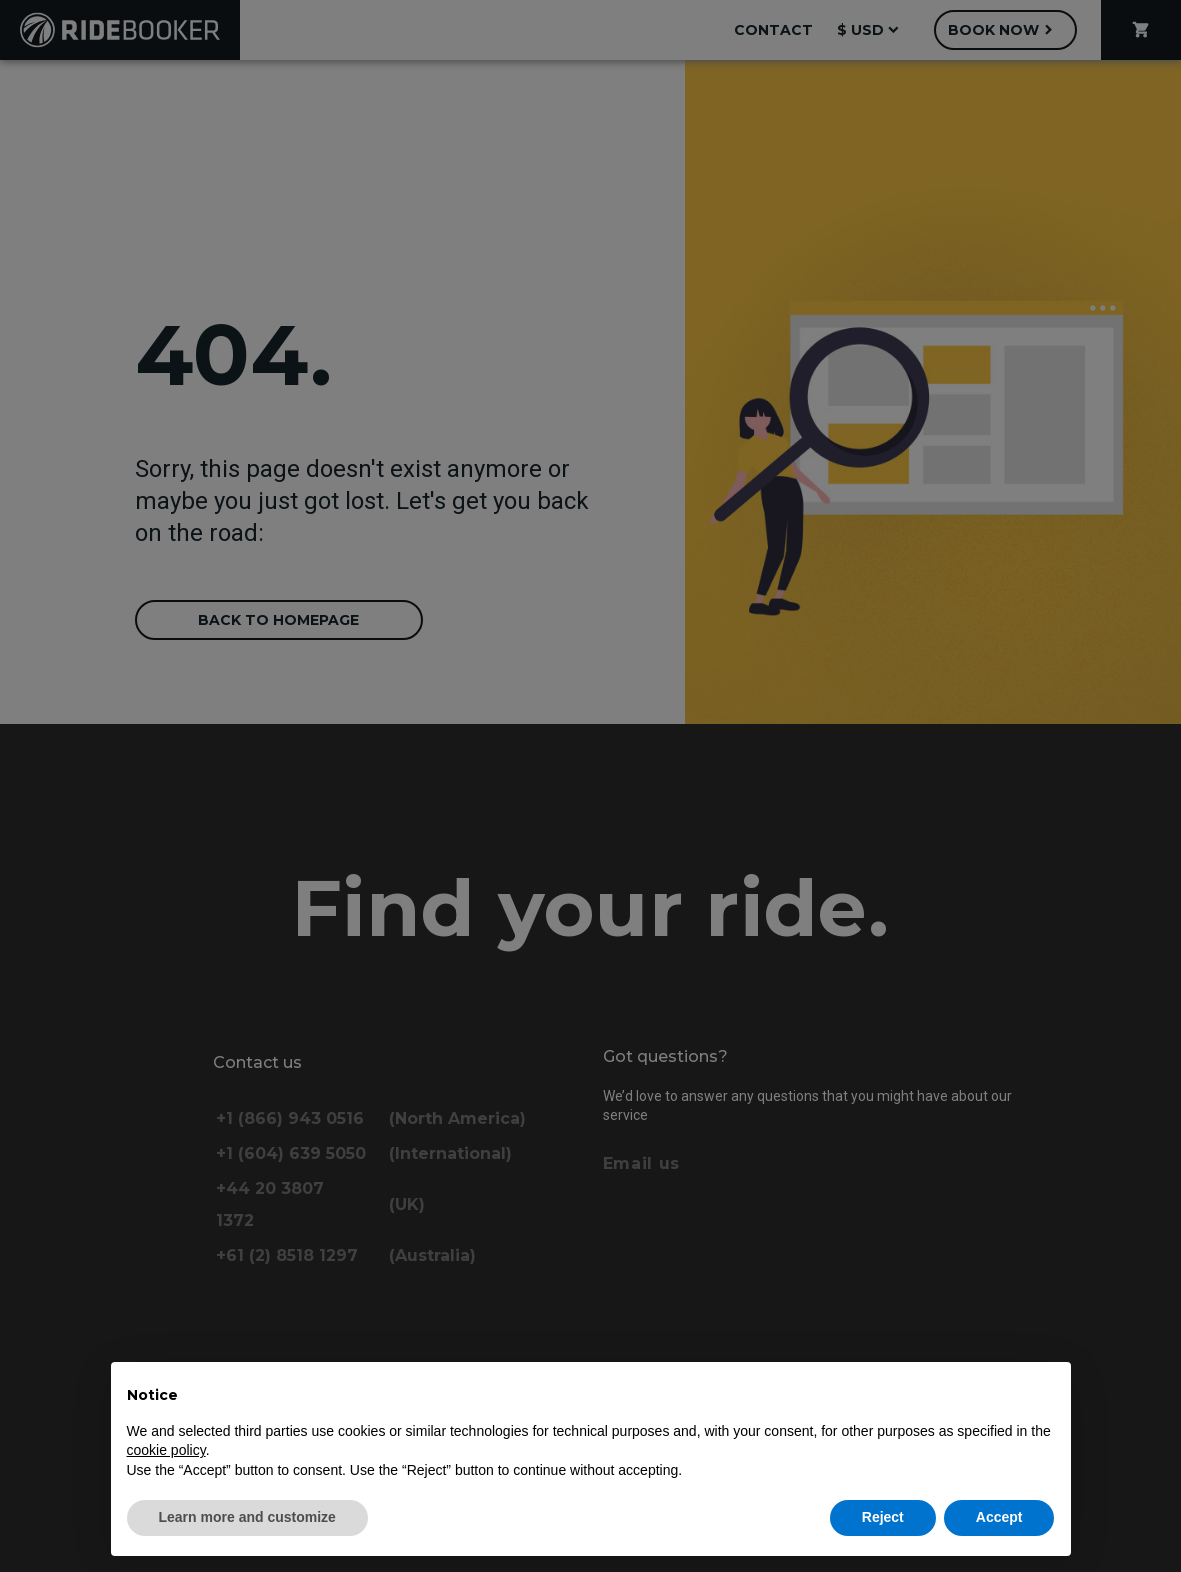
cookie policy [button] (166, 1450)
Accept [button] (999, 1517)
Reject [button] (883, 1517)
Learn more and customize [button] (247, 1517)
